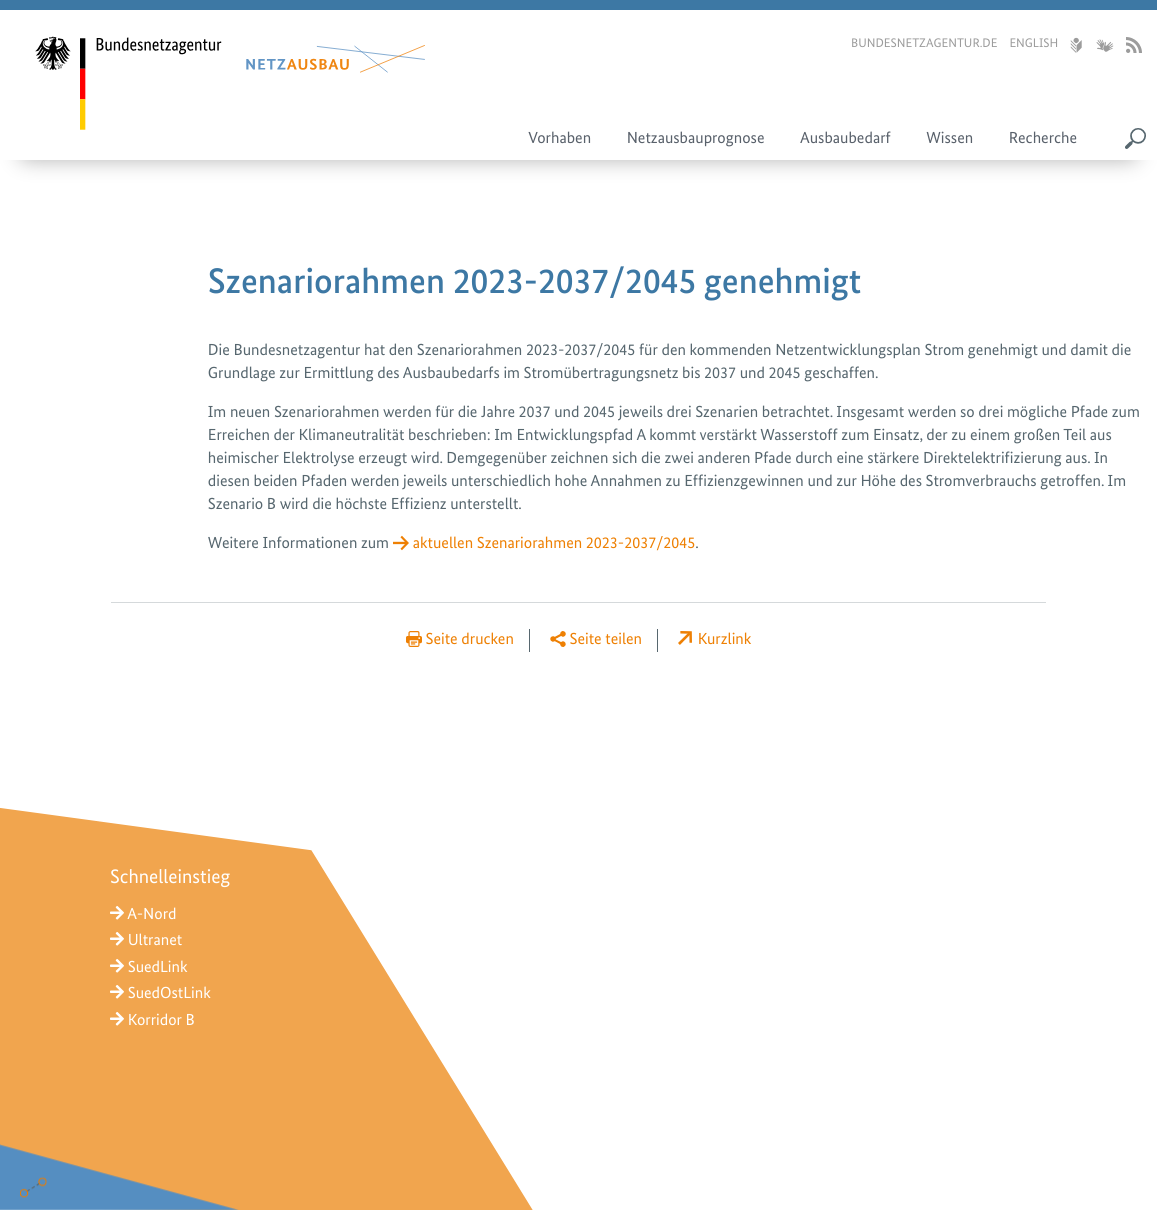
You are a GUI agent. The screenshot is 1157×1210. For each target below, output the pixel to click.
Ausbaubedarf (845, 137)
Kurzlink (725, 638)
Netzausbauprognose (696, 137)
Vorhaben (559, 137)
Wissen (949, 137)
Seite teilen (606, 638)
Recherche (1043, 137)
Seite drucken (470, 638)
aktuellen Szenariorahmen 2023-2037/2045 (554, 542)
